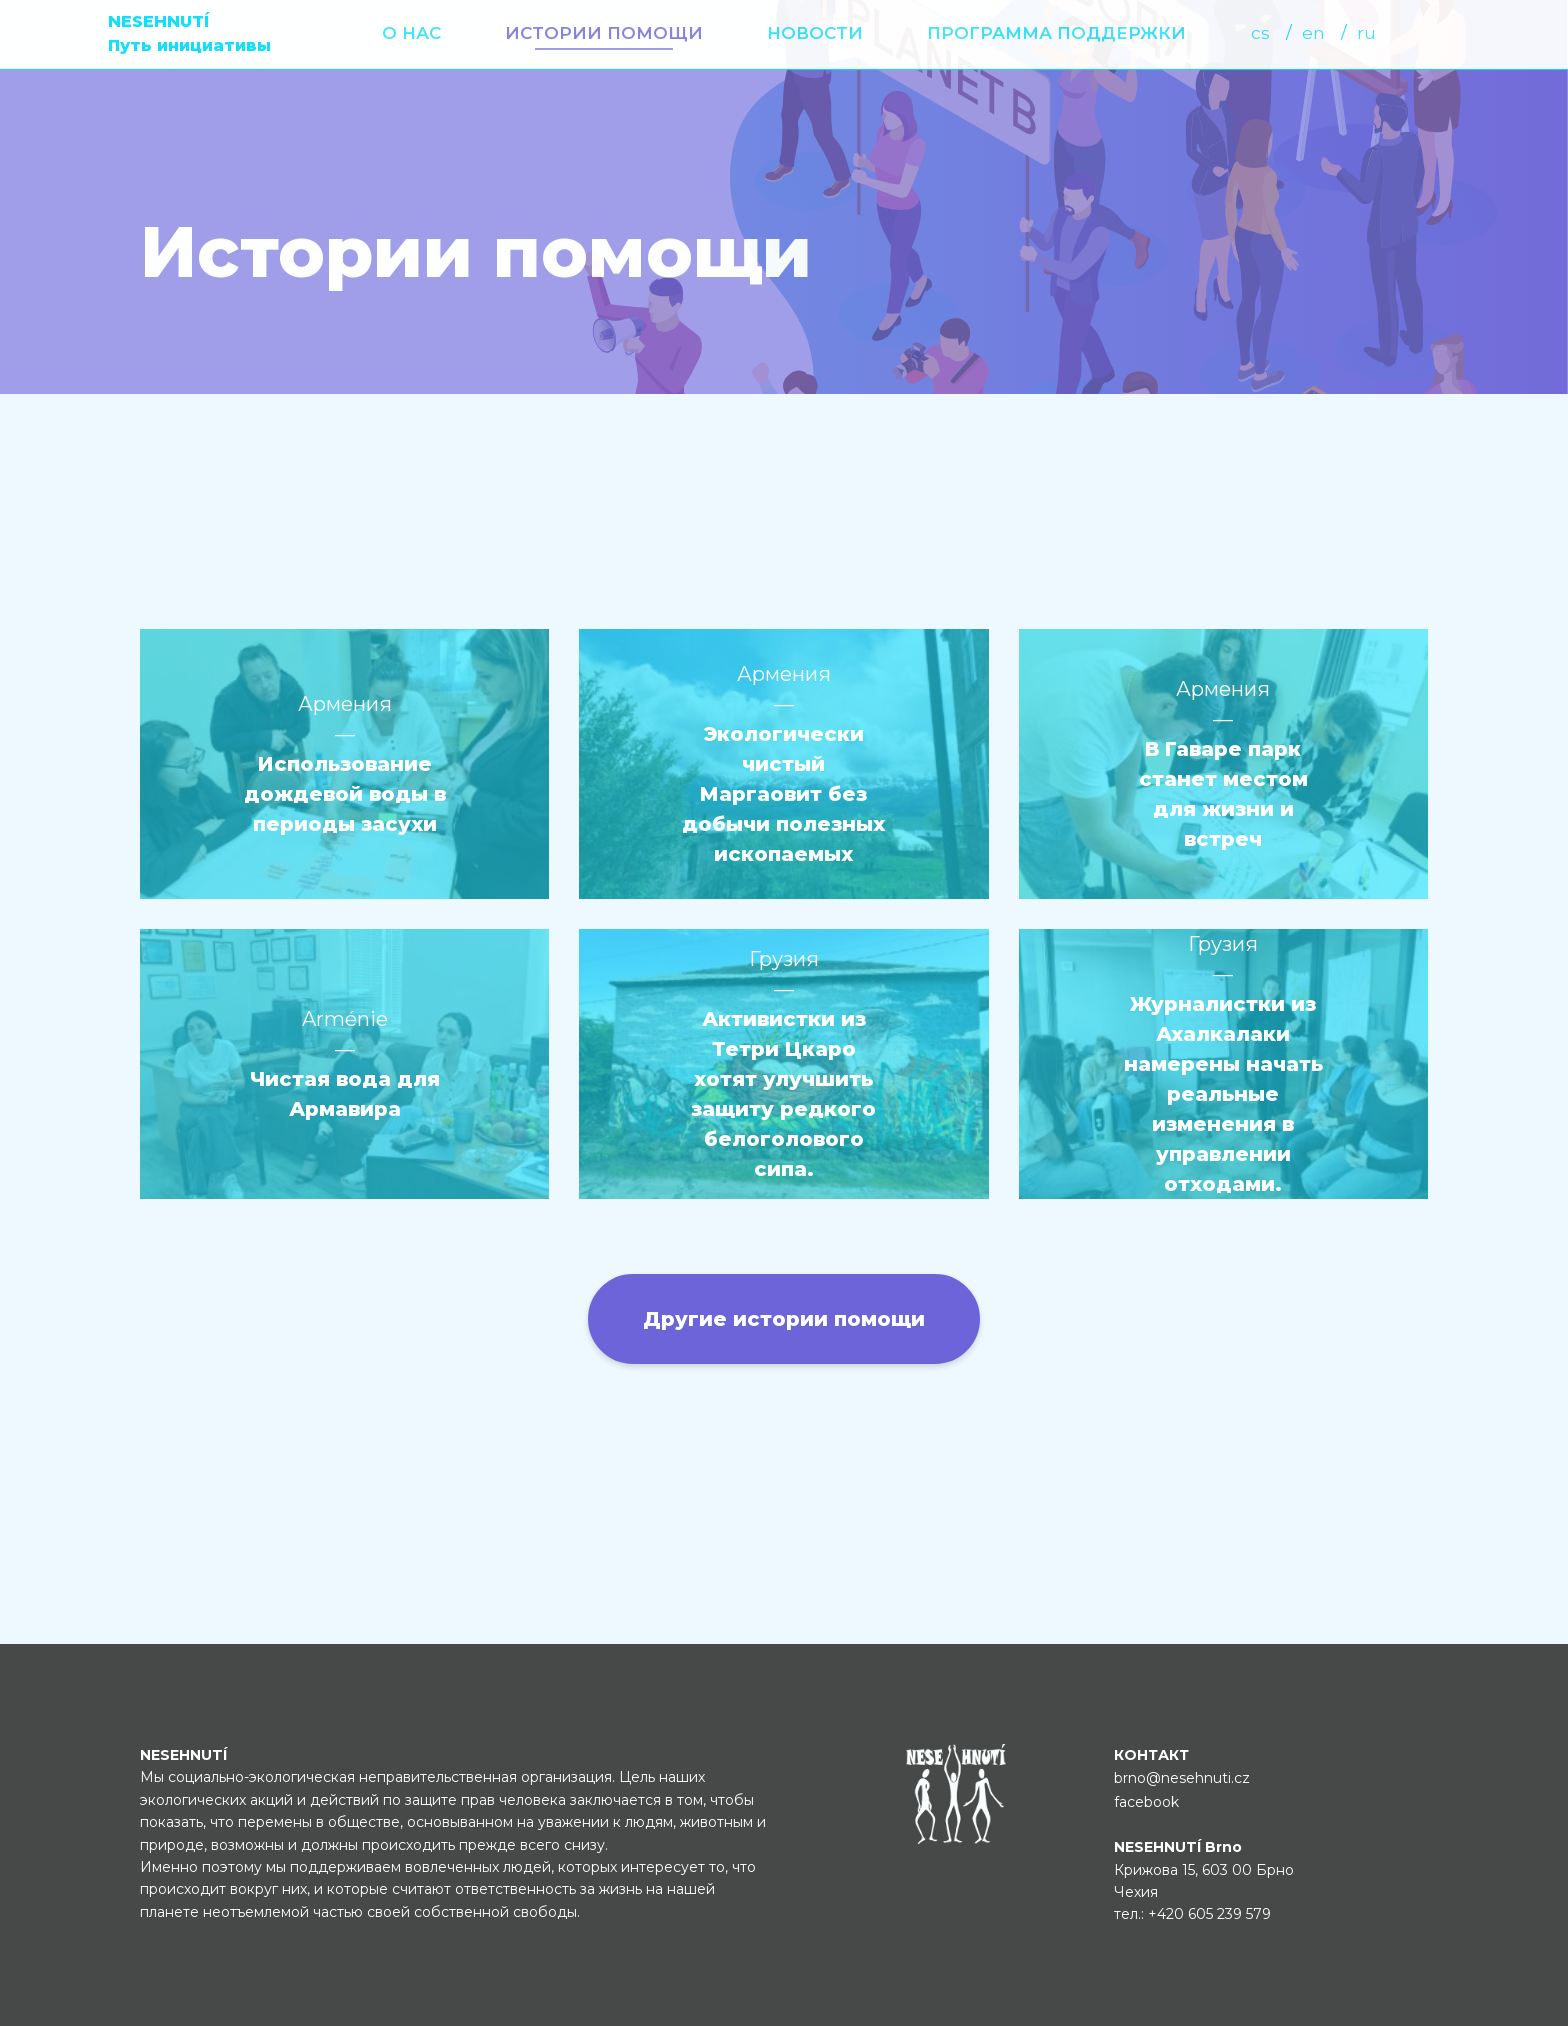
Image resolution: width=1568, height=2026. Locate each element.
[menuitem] (411, 33)
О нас (411, 33)
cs (1260, 33)
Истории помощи (604, 33)
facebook (1146, 1802)
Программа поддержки (1056, 33)
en (1313, 33)
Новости (815, 33)
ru (1366, 33)
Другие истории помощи (784, 1319)
